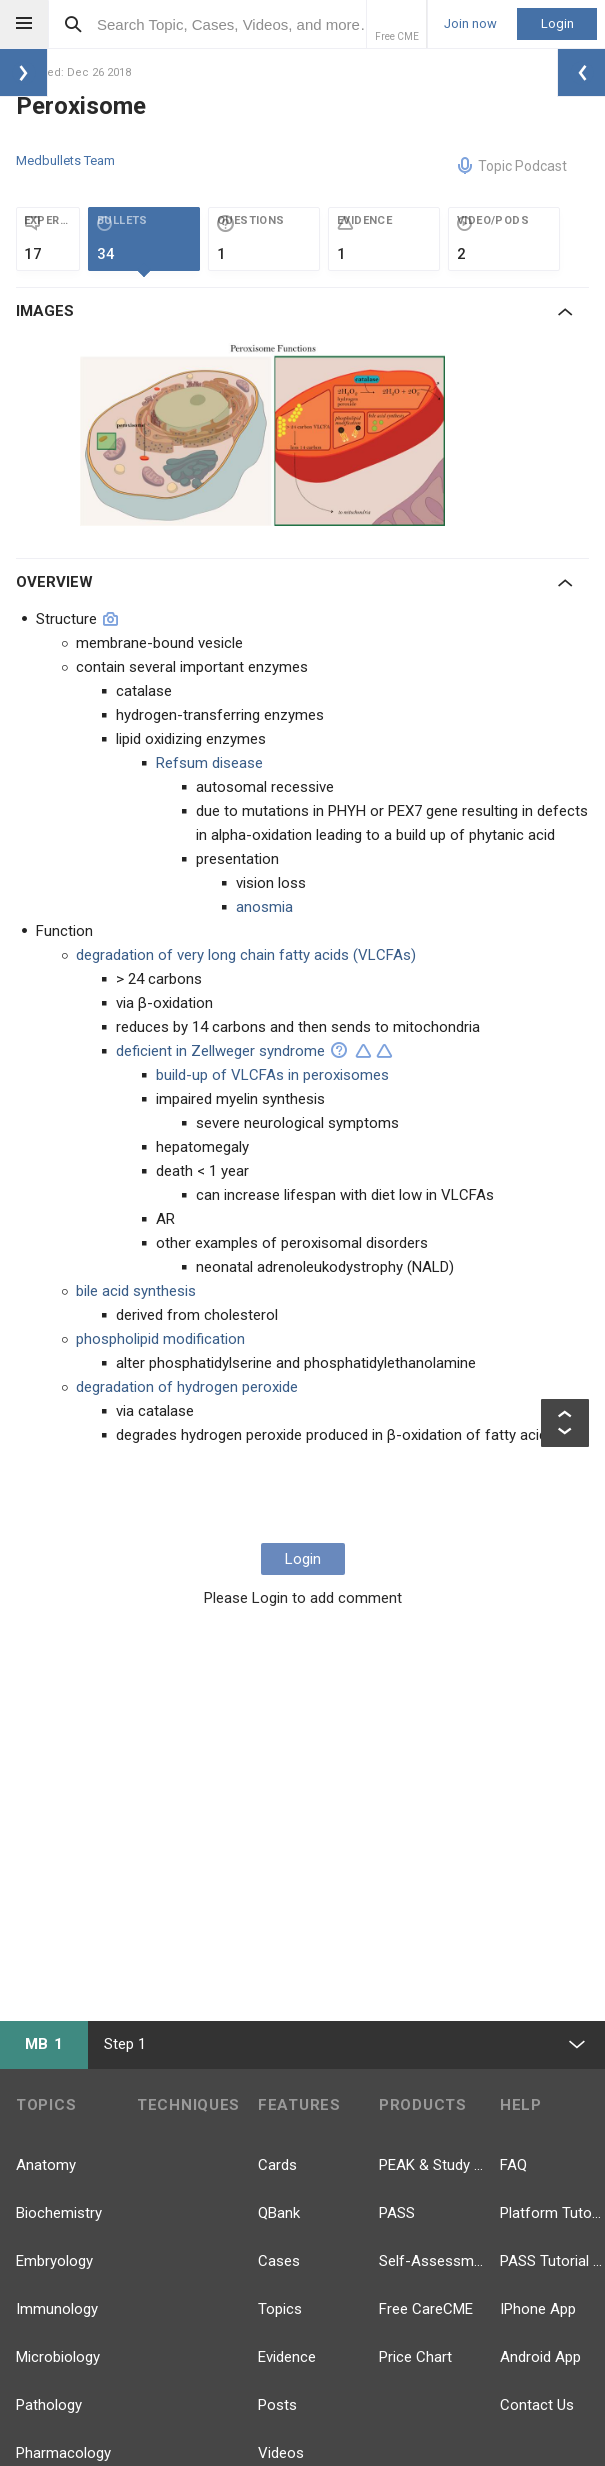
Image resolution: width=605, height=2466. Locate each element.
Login (557, 23)
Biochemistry (59, 2213)
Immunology (57, 2309)
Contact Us (537, 2405)
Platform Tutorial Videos (552, 2213)
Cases (279, 2261)
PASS (397, 2213)
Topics (280, 2309)
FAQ (513, 2165)
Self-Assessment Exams (431, 2261)
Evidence (287, 2357)
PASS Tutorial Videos (552, 2261)
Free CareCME (426, 2309)
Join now (470, 24)
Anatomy (46, 2165)
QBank (279, 2213)
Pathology (49, 2405)
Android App (540, 2357)
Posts (277, 2405)
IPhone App (538, 2309)
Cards (277, 2165)
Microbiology (58, 2357)
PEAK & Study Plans (431, 2165)
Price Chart (415, 2357)
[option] (265, 433)
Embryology (54, 2261)
